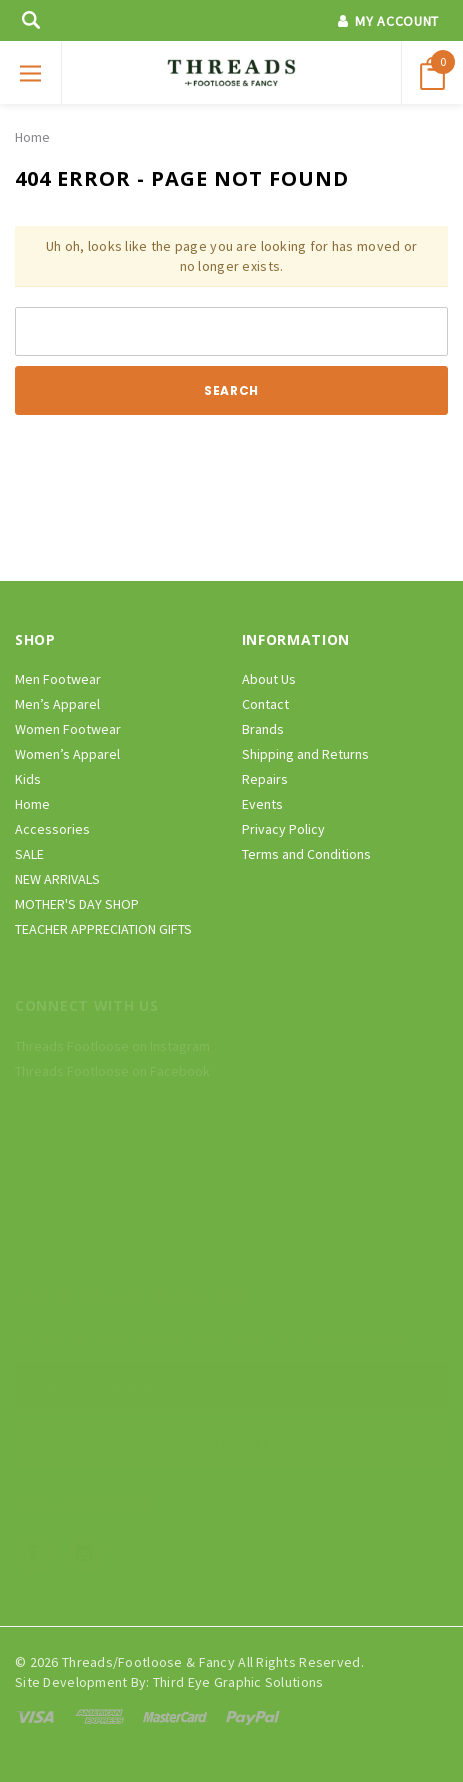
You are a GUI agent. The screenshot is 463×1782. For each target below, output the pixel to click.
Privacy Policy (283, 829)
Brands (263, 729)
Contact (265, 704)
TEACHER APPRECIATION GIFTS (103, 929)
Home (32, 137)
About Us (269, 679)
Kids (28, 779)
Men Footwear (58, 679)
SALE (29, 854)
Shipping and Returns (305, 754)
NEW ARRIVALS (57, 879)
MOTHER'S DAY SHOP (77, 904)
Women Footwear (68, 729)
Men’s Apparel (57, 704)
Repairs (265, 779)
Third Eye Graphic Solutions (238, 1682)
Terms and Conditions (306, 854)
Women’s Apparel (67, 754)
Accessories (52, 829)
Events (262, 804)
